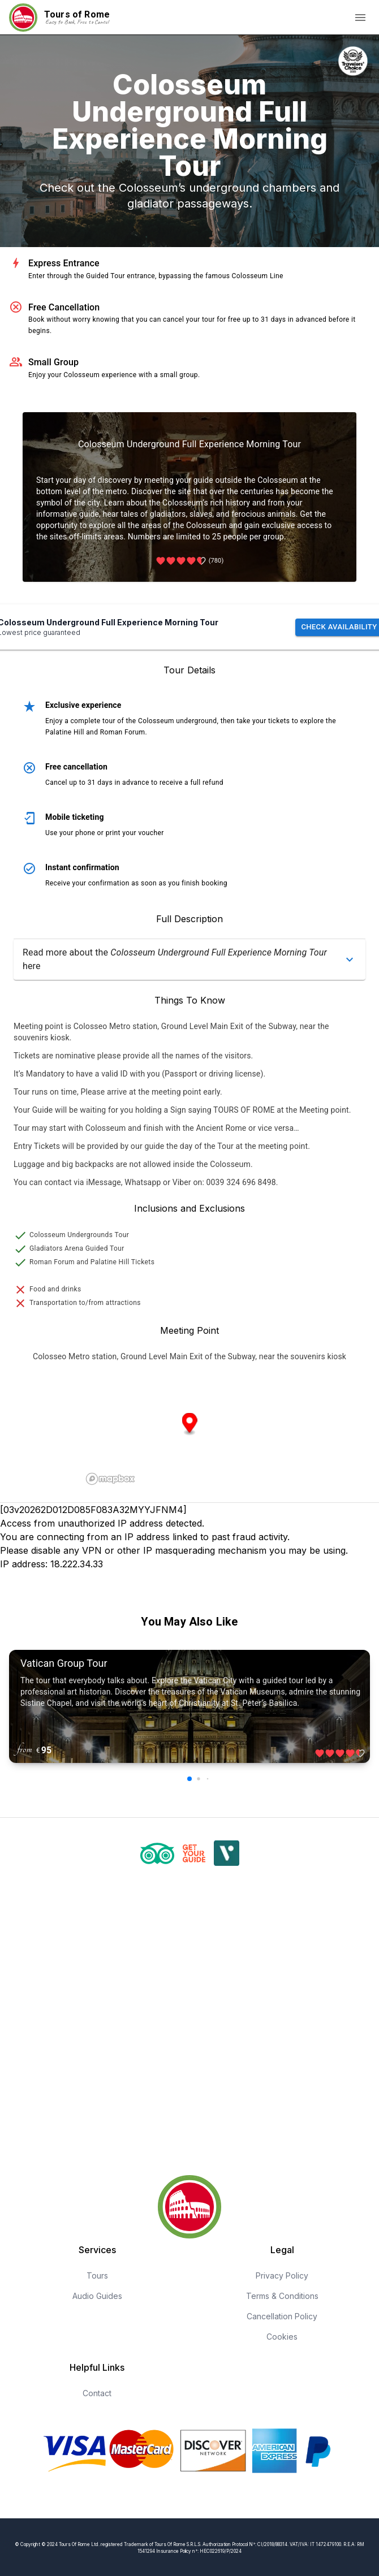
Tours (97, 2275)
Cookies (282, 2336)
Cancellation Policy (282, 2316)
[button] (189, 959)
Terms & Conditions (282, 2296)
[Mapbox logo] (110, 1478)
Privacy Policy (282, 2275)
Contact (97, 2393)
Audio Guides (97, 2296)
